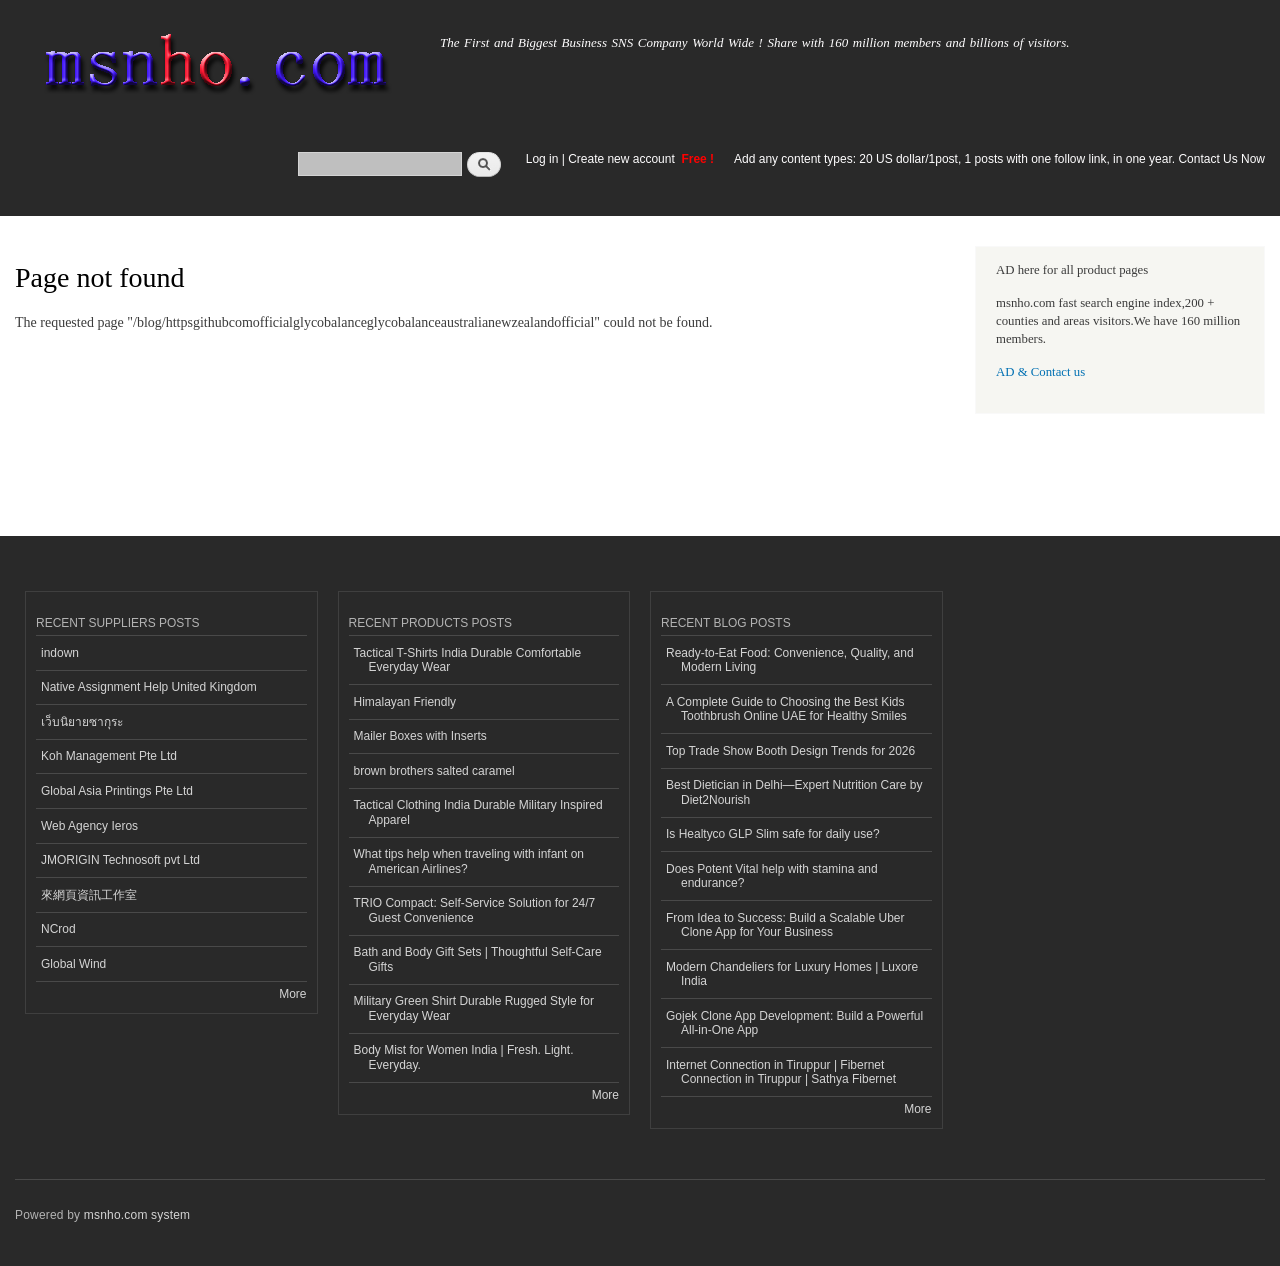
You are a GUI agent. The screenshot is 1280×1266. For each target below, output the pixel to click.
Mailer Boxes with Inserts (420, 736)
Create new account (623, 159)
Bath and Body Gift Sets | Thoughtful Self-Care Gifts (478, 959)
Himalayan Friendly (405, 702)
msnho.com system (137, 1215)
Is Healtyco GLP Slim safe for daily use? (773, 834)
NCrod (58, 929)
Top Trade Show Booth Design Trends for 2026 (790, 751)
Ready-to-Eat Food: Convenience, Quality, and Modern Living (790, 660)
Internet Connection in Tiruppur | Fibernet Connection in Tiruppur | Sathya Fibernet (781, 1072)
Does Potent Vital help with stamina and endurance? (772, 876)
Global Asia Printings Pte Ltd (117, 791)
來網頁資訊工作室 (89, 895)
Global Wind (73, 964)
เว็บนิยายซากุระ (82, 722)
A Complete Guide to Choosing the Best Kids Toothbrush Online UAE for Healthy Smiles (786, 709)
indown (60, 653)
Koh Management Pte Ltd (109, 756)
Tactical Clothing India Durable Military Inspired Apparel (478, 812)
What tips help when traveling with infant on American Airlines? (469, 861)
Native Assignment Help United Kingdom (149, 687)
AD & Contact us (1040, 372)
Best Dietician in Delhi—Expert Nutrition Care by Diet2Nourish (794, 792)
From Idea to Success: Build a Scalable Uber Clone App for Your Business (785, 925)
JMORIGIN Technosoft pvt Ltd (120, 860)
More (292, 994)
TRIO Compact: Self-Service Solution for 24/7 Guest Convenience (475, 910)
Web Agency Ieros (89, 826)
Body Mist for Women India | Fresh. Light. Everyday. (464, 1057)
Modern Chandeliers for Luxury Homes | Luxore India (792, 974)
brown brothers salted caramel (434, 771)
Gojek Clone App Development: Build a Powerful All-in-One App (794, 1023)
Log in (542, 159)
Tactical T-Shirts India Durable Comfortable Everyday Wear (468, 660)
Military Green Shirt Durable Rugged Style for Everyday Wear (474, 1008)
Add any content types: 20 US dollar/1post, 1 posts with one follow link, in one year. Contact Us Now (999, 159)
